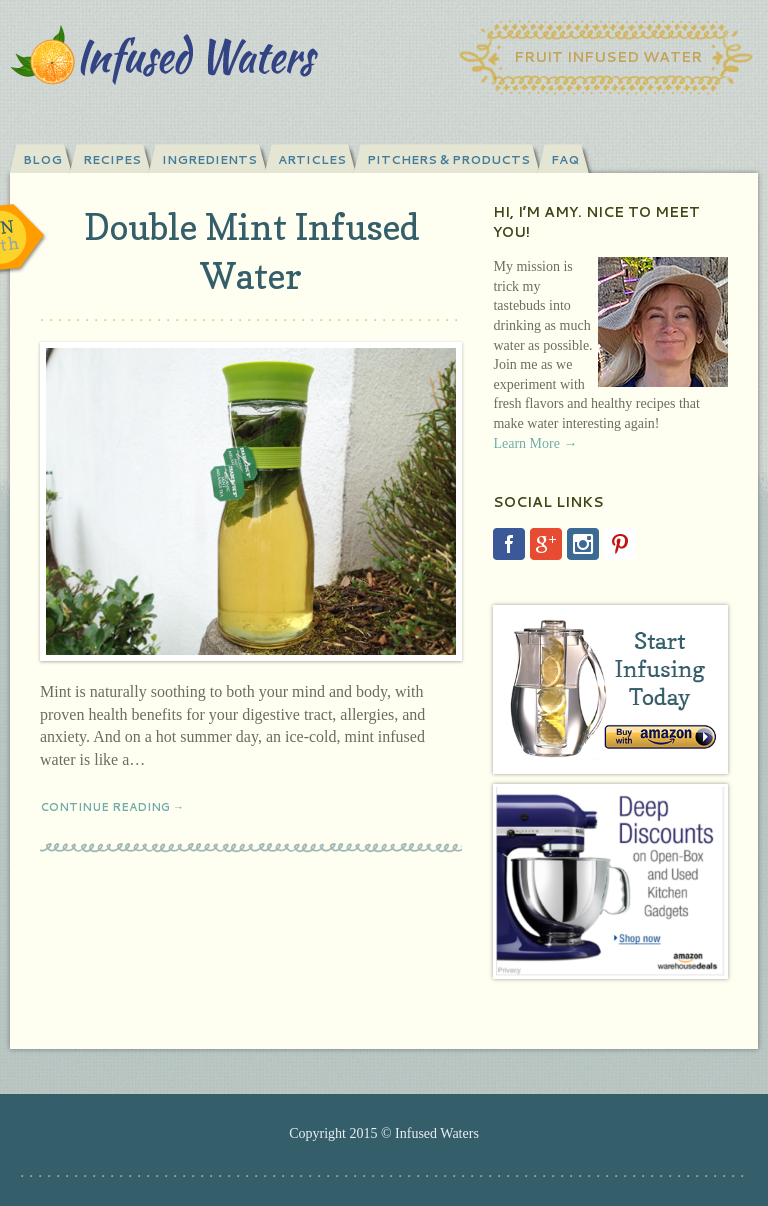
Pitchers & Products (448, 159)
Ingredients (209, 159)
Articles (312, 159)
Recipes (112, 159)
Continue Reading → (112, 807)
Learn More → (535, 443)
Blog (42, 159)
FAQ (565, 159)
